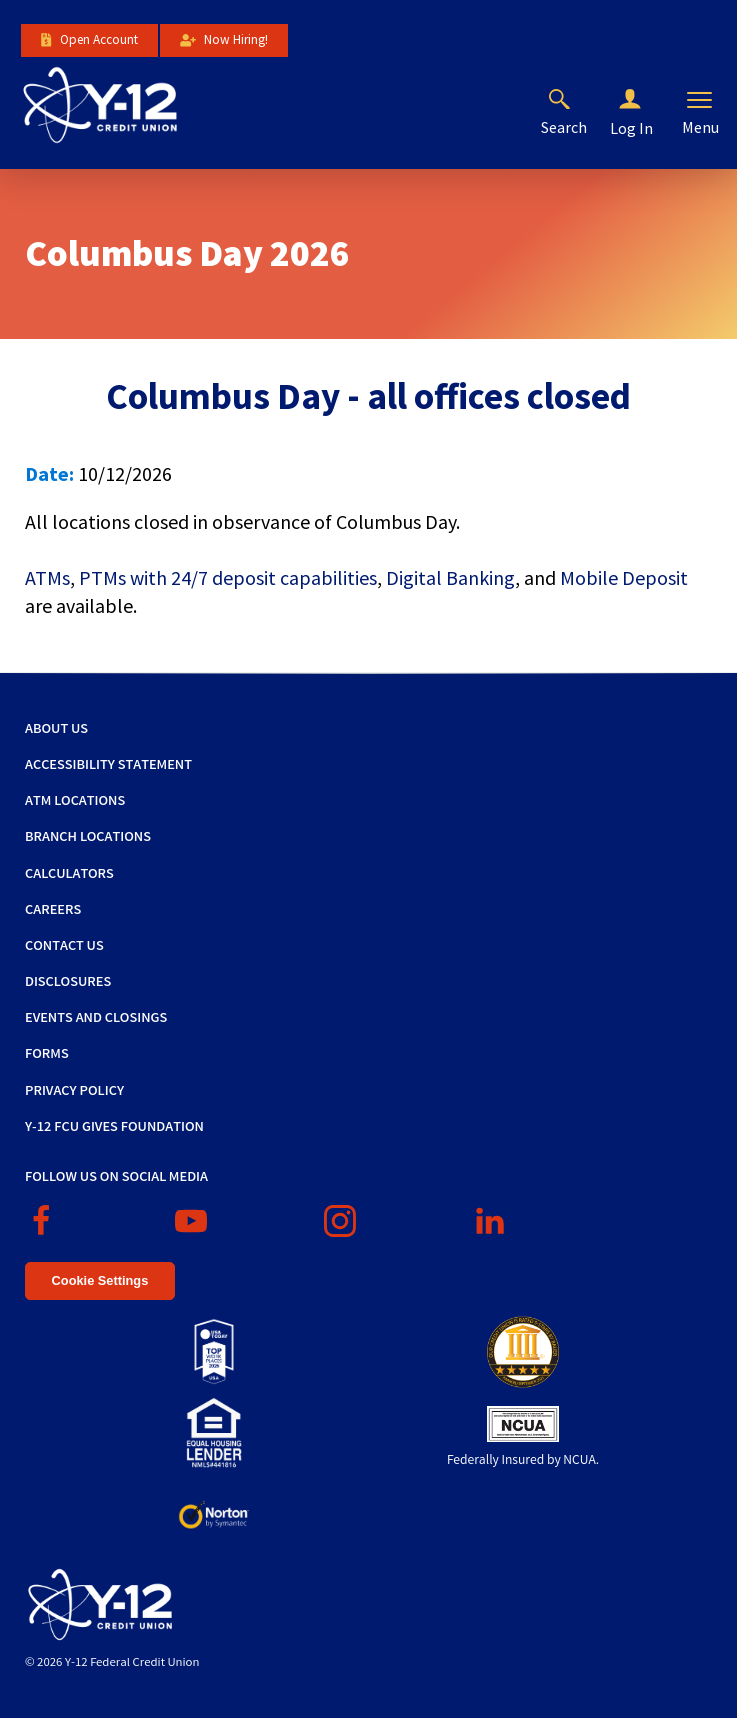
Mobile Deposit (624, 577)
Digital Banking (450, 577)
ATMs (47, 577)
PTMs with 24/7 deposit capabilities (228, 577)
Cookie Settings (100, 1280)
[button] (646, 100)
